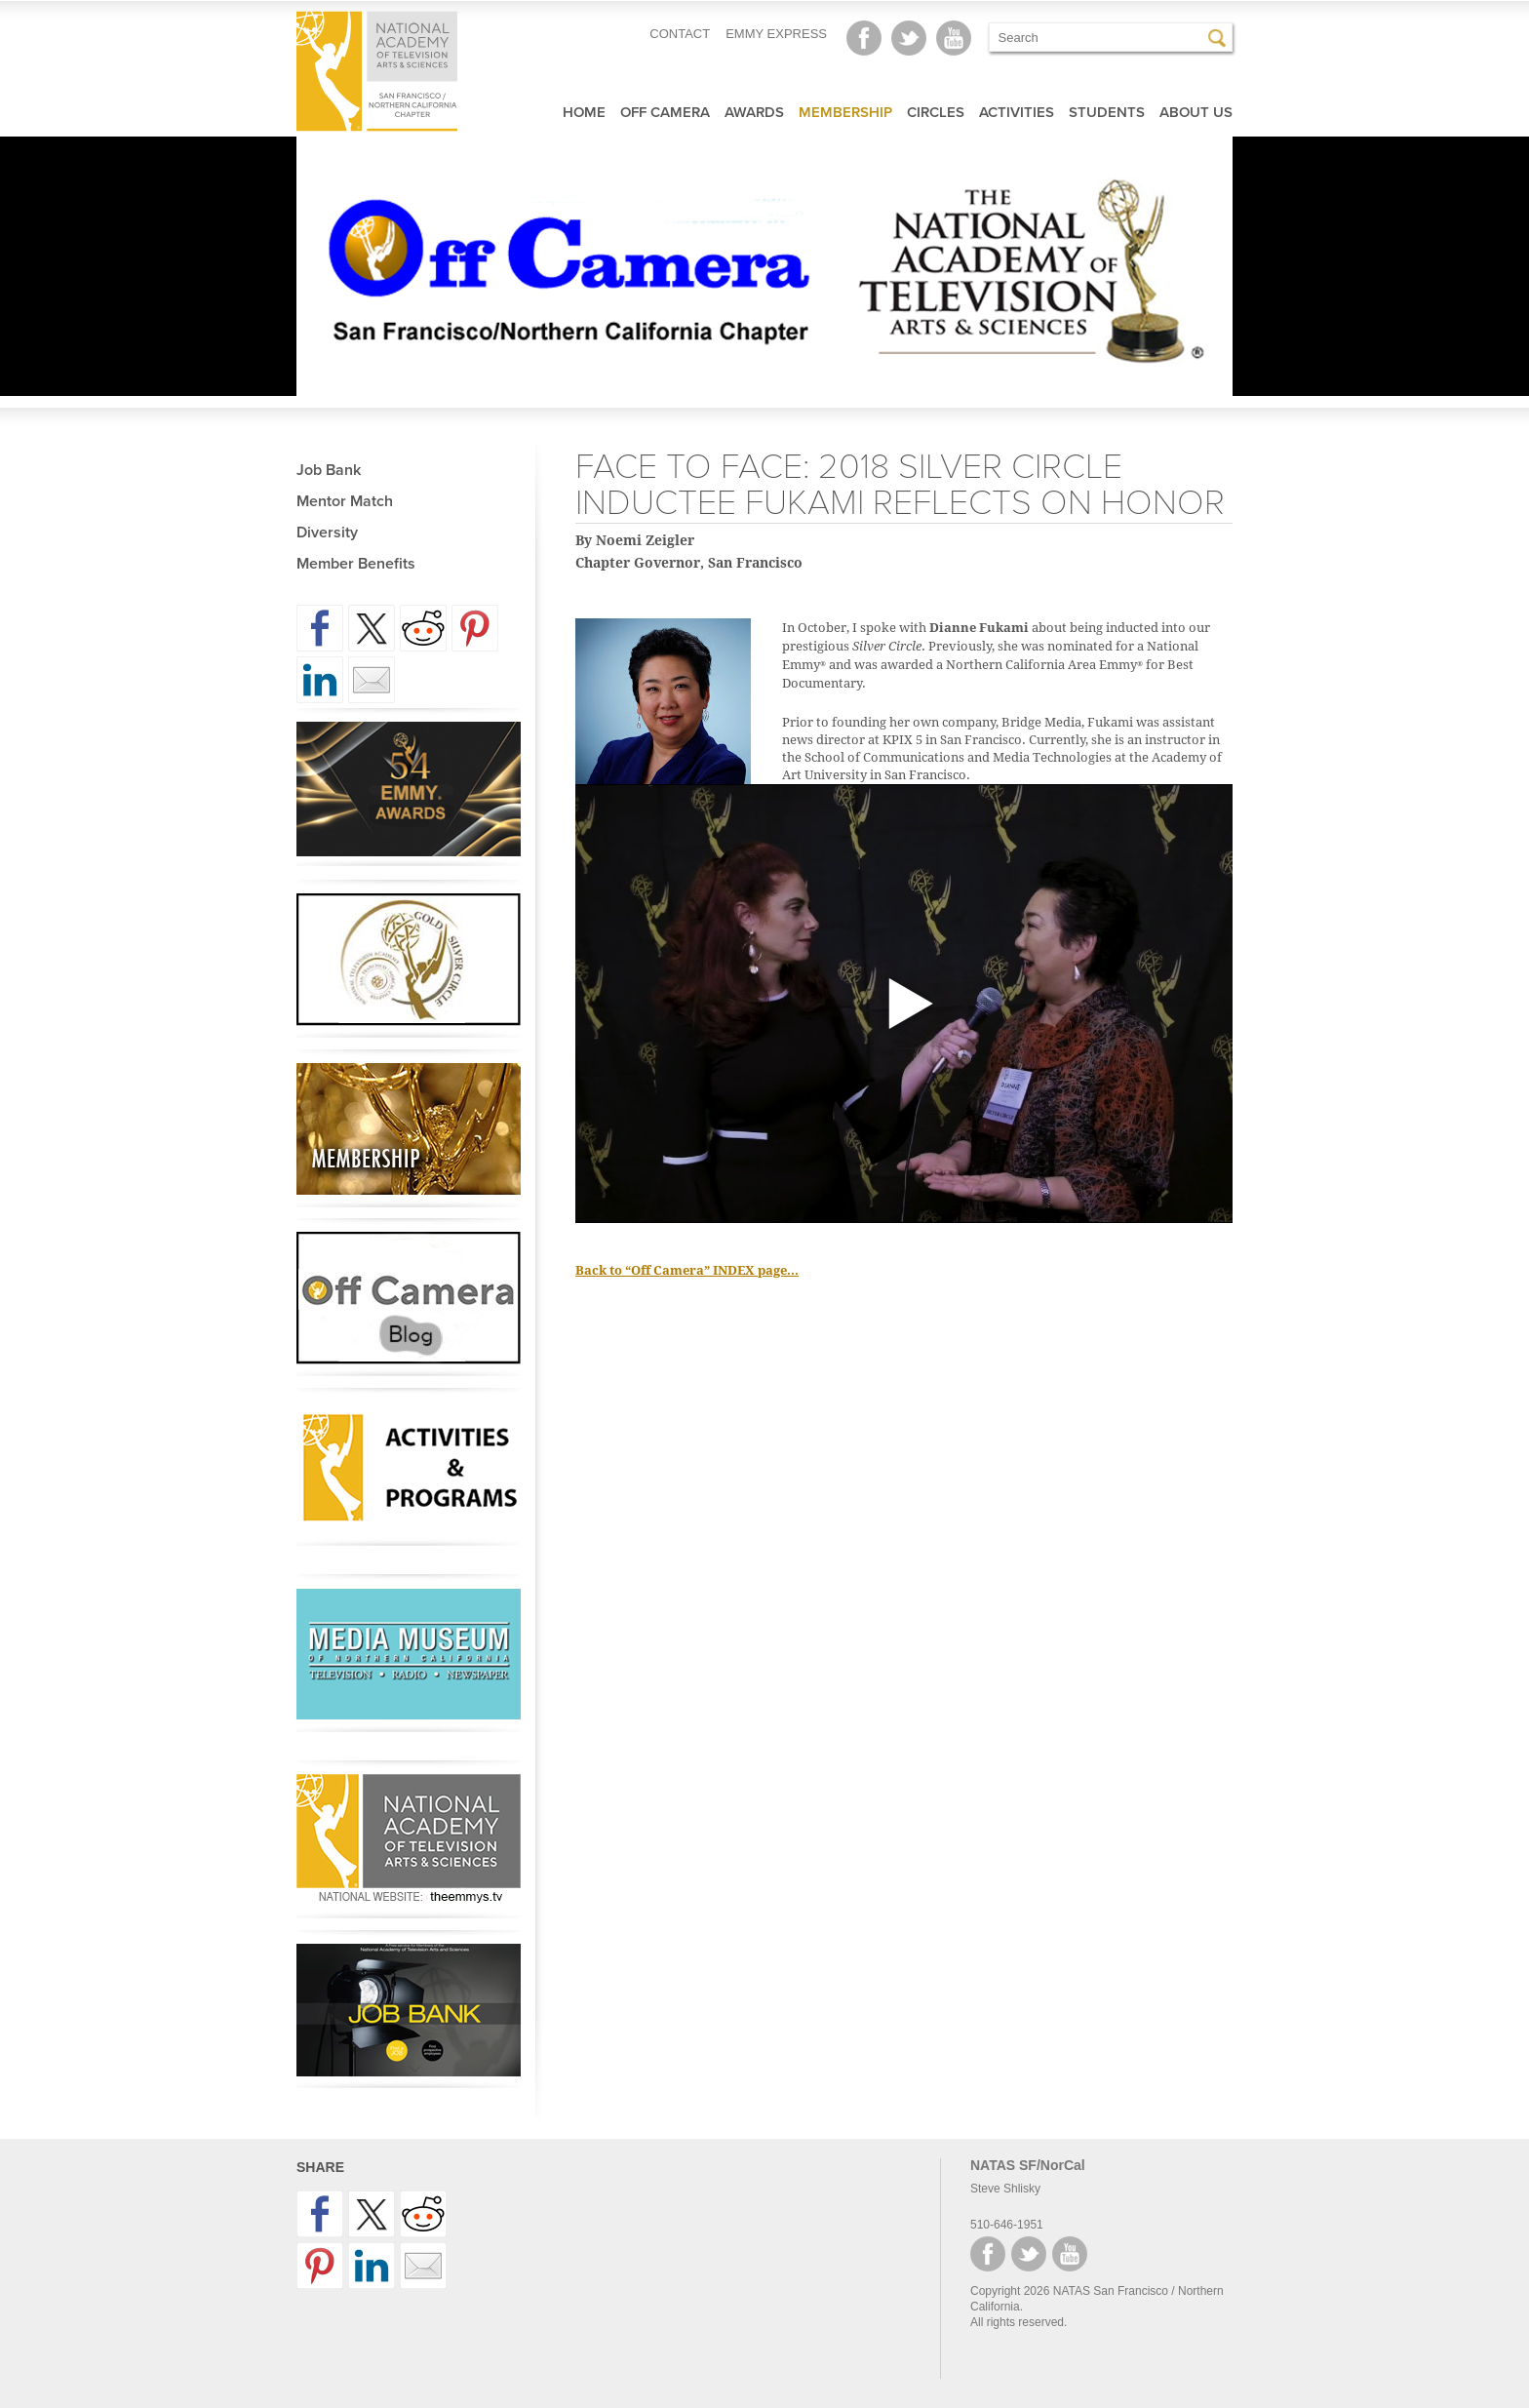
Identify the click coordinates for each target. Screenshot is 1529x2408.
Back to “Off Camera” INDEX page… (687, 1270)
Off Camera (665, 112)
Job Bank (328, 470)
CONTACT (679, 33)
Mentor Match (344, 501)
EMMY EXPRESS (776, 33)
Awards (754, 112)
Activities (1016, 112)
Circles (935, 112)
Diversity (327, 532)
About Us (1196, 112)
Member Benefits (355, 563)
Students (1107, 112)
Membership (845, 112)
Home (584, 112)
